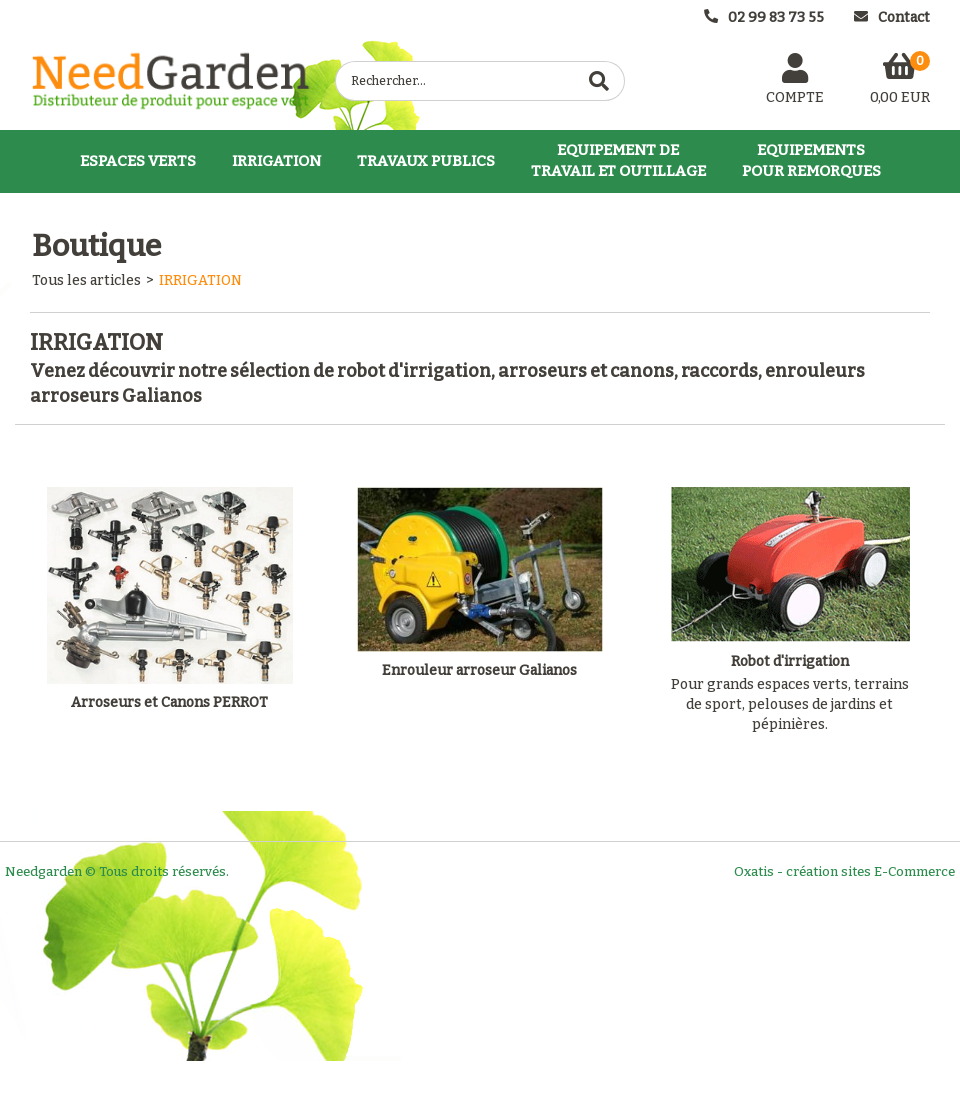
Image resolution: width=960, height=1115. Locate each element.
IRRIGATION (276, 161)
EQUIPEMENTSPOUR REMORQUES (811, 160)
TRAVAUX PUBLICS (426, 161)
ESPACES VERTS (138, 161)
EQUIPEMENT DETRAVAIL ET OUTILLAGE (618, 160)
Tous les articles (86, 280)
